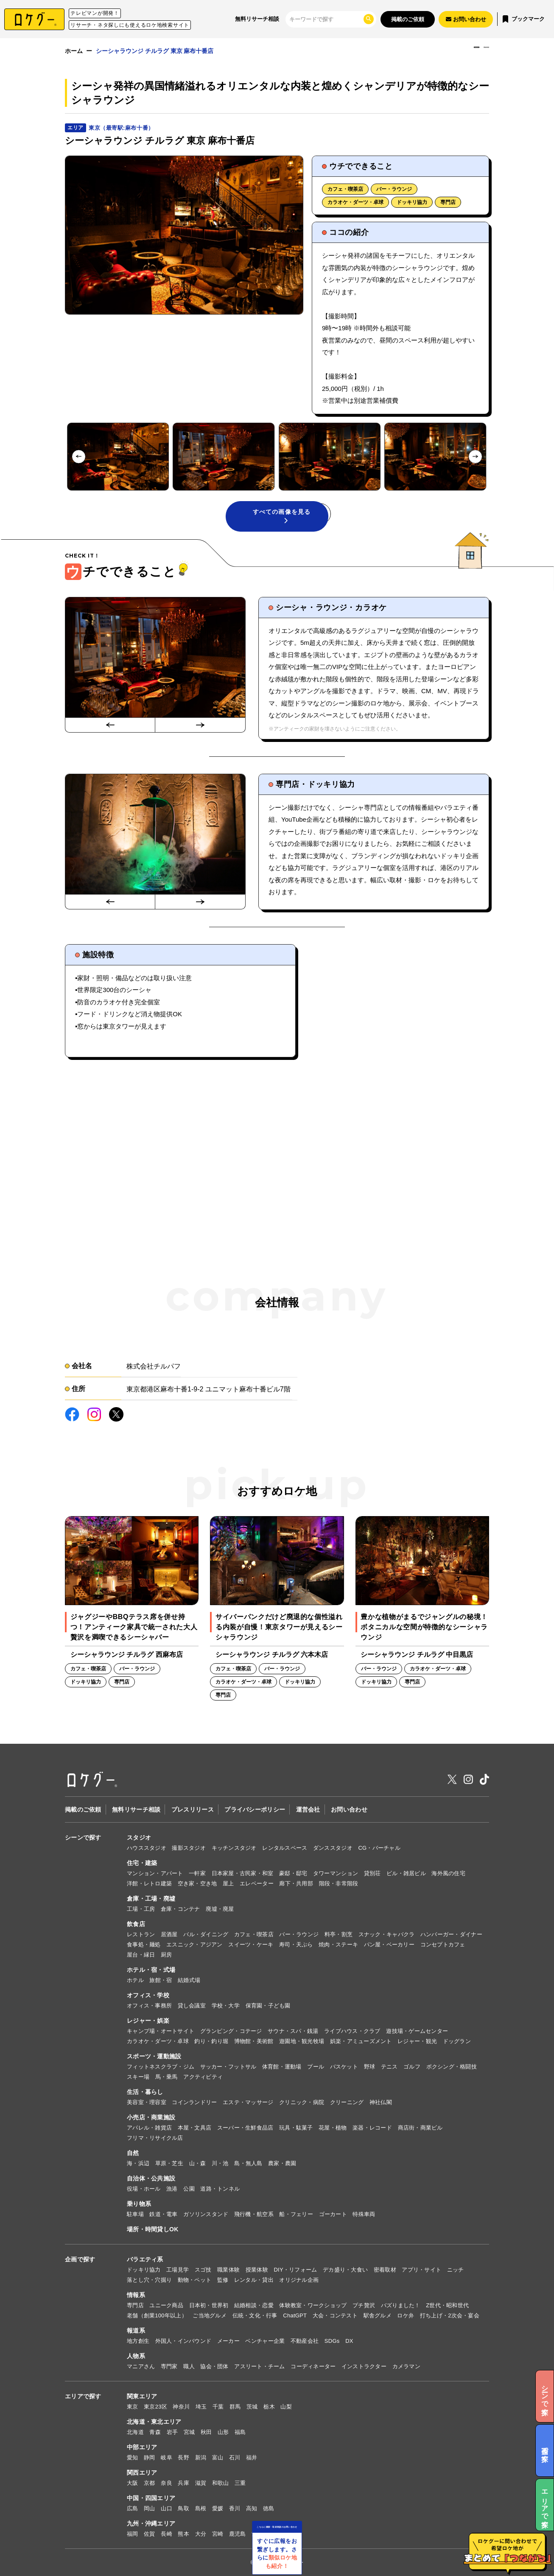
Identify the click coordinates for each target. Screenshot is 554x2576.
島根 (201, 2508)
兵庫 (183, 2483)
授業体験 (257, 2270)
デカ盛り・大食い (345, 2270)
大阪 (132, 2483)
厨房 (166, 1955)
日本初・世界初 (209, 2305)
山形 (223, 2432)
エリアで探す (83, 2396)
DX (349, 2341)
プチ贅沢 (364, 2305)
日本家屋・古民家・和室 (243, 1873)
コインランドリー (194, 2102)
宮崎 (218, 2534)
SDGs (332, 2341)
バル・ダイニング (205, 1934)
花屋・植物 (333, 2127)
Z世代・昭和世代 (447, 2305)
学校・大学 (226, 2005)
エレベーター (257, 1883)
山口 (166, 2508)
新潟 (201, 2457)
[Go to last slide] (79, 456)
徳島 (268, 2508)
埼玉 (201, 2406)
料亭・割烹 (339, 1934)
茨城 (252, 2406)
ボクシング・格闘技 (451, 2066)
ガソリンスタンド (205, 2214)
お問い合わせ (349, 1809)
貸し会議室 (192, 2005)
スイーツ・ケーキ (250, 1944)
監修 (223, 2280)
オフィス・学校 (148, 1995)
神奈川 (181, 2406)
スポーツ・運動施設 (154, 2056)
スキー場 (138, 2077)
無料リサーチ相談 (257, 19)
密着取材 (385, 2270)
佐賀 (149, 2534)
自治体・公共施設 (151, 2178)
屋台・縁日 (141, 1955)
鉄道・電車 (163, 2214)
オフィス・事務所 (149, 2005)
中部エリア (142, 2447)
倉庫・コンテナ (180, 1909)
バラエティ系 (145, 2259)
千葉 (218, 2406)
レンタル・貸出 (254, 2280)
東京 (132, 2406)
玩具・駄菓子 (296, 2127)
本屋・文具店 (195, 2127)
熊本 (183, 2534)
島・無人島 (248, 2163)
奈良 (166, 2483)
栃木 (269, 2406)
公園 (189, 2189)
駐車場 (135, 2214)
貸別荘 (372, 1873)
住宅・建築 (142, 1863)
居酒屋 (169, 1934)
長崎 (166, 2534)
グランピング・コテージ (231, 2031)
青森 (155, 2432)
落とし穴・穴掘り (149, 2280)
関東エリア (142, 2396)
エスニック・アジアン (194, 1944)
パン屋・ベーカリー (389, 1944)
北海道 (135, 2432)
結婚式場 (189, 1980)
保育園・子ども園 (268, 2005)
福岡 (132, 2534)
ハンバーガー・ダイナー (451, 1934)
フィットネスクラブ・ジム (160, 2066)
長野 (183, 2457)
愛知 (132, 2457)
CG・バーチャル (379, 1848)
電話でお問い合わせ (453, 56)
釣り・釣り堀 (211, 2041)
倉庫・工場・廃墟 (151, 1898)
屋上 (228, 1883)
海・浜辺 (138, 2163)
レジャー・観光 (417, 2041)
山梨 (286, 2406)
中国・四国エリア (151, 2498)
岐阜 (166, 2457)
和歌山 (220, 2483)
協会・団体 (214, 2366)
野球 (369, 2066)
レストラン (141, 1934)
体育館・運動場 (282, 2066)
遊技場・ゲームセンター (417, 2031)
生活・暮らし (145, 2091)
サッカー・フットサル (228, 2066)
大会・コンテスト (335, 2315)
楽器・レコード (372, 2127)
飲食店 (136, 1924)
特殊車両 (364, 2214)
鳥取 (183, 2508)
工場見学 (177, 2270)
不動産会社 (305, 2341)
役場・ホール (144, 2189)
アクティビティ (203, 2077)
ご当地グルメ (210, 2315)
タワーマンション (335, 1873)
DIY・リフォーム (295, 2270)
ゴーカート (333, 2214)
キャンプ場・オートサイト (160, 2031)
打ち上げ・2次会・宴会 (449, 2315)
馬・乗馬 (166, 2077)
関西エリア (142, 2472)
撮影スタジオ (189, 1848)
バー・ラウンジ (394, 189)
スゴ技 (203, 2270)
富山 (218, 2457)
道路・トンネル (220, 2189)
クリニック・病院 (301, 2102)
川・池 (220, 2163)
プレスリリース (192, 1809)
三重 (240, 2483)
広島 (132, 2508)
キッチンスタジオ (234, 1848)
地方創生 (138, 2341)
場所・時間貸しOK (153, 2229)
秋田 (206, 2432)
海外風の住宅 (448, 1873)
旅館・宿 (160, 1980)
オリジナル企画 (299, 2280)
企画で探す (80, 2259)
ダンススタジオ (333, 1848)
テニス (389, 2066)
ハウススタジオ (146, 1848)
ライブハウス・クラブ (352, 2031)
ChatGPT (295, 2315)
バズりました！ (400, 2305)
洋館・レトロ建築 (149, 1883)
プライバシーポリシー (254, 1809)
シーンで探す (83, 1837)
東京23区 (155, 2406)
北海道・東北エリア (154, 2421)
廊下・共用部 (296, 1883)
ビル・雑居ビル (406, 1873)
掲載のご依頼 (407, 19)
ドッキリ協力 (412, 202)
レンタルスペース (284, 1848)
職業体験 (228, 2270)
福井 (251, 2457)
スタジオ (139, 1837)
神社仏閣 (380, 2102)
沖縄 (257, 2534)
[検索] (326, 19)
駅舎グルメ (378, 2315)
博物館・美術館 (254, 2041)
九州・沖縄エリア (151, 2523)
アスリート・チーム (259, 2366)
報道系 (136, 2330)
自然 (133, 2152)
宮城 (189, 2432)
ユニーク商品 (166, 2305)
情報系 (136, 2295)
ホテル (135, 1980)
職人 (189, 2366)
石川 (235, 2457)
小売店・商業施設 (151, 2117)
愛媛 (218, 2508)
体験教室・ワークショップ (313, 2305)
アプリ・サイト (421, 2270)
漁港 (172, 2189)
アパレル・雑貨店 (149, 2127)
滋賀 (201, 2483)
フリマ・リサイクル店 (155, 2138)
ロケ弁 (405, 2315)
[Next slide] (475, 456)
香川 (235, 2508)
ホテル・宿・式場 (151, 1969)
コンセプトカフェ (442, 1944)
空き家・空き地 (197, 1883)
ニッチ (455, 2270)
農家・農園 (282, 2163)
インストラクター (363, 2366)
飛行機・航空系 (254, 2214)
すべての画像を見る (282, 516)
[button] (118, 457)
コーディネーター (313, 2366)
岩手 (172, 2432)
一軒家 (197, 1873)
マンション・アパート (155, 1873)
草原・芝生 (169, 2163)
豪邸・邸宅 (293, 1873)
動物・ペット (195, 2280)
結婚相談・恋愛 (254, 2305)
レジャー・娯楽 (148, 2020)
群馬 (235, 2406)
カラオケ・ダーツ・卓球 (355, 202)
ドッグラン (457, 2041)
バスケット (344, 2066)
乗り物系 (139, 2203)
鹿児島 (237, 2534)
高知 (251, 2508)
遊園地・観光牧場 (301, 2041)
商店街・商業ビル (420, 2127)
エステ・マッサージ (248, 2102)
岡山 (149, 2508)
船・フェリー (296, 2214)
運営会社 (308, 1809)
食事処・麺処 (144, 1944)
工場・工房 (141, 1909)
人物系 (136, 2356)
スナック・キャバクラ (386, 1934)
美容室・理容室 (146, 2102)
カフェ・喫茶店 (345, 189)
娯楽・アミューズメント (361, 2041)
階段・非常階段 (338, 1883)
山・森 (197, 2163)
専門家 (169, 2366)
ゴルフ (411, 2066)
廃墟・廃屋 (220, 1909)
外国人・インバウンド (183, 2341)
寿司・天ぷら (296, 1944)
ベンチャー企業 (265, 2341)
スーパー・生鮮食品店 (245, 2127)
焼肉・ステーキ (338, 1944)
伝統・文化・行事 (254, 2315)
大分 (201, 2534)
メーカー (228, 2341)
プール (315, 2066)
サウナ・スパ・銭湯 (293, 2031)
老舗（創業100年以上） (157, 2315)
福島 (240, 2432)
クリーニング (347, 2102)
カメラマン (406, 2366)
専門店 (448, 202)
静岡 (149, 2457)
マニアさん (141, 2366)
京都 (149, 2483)
